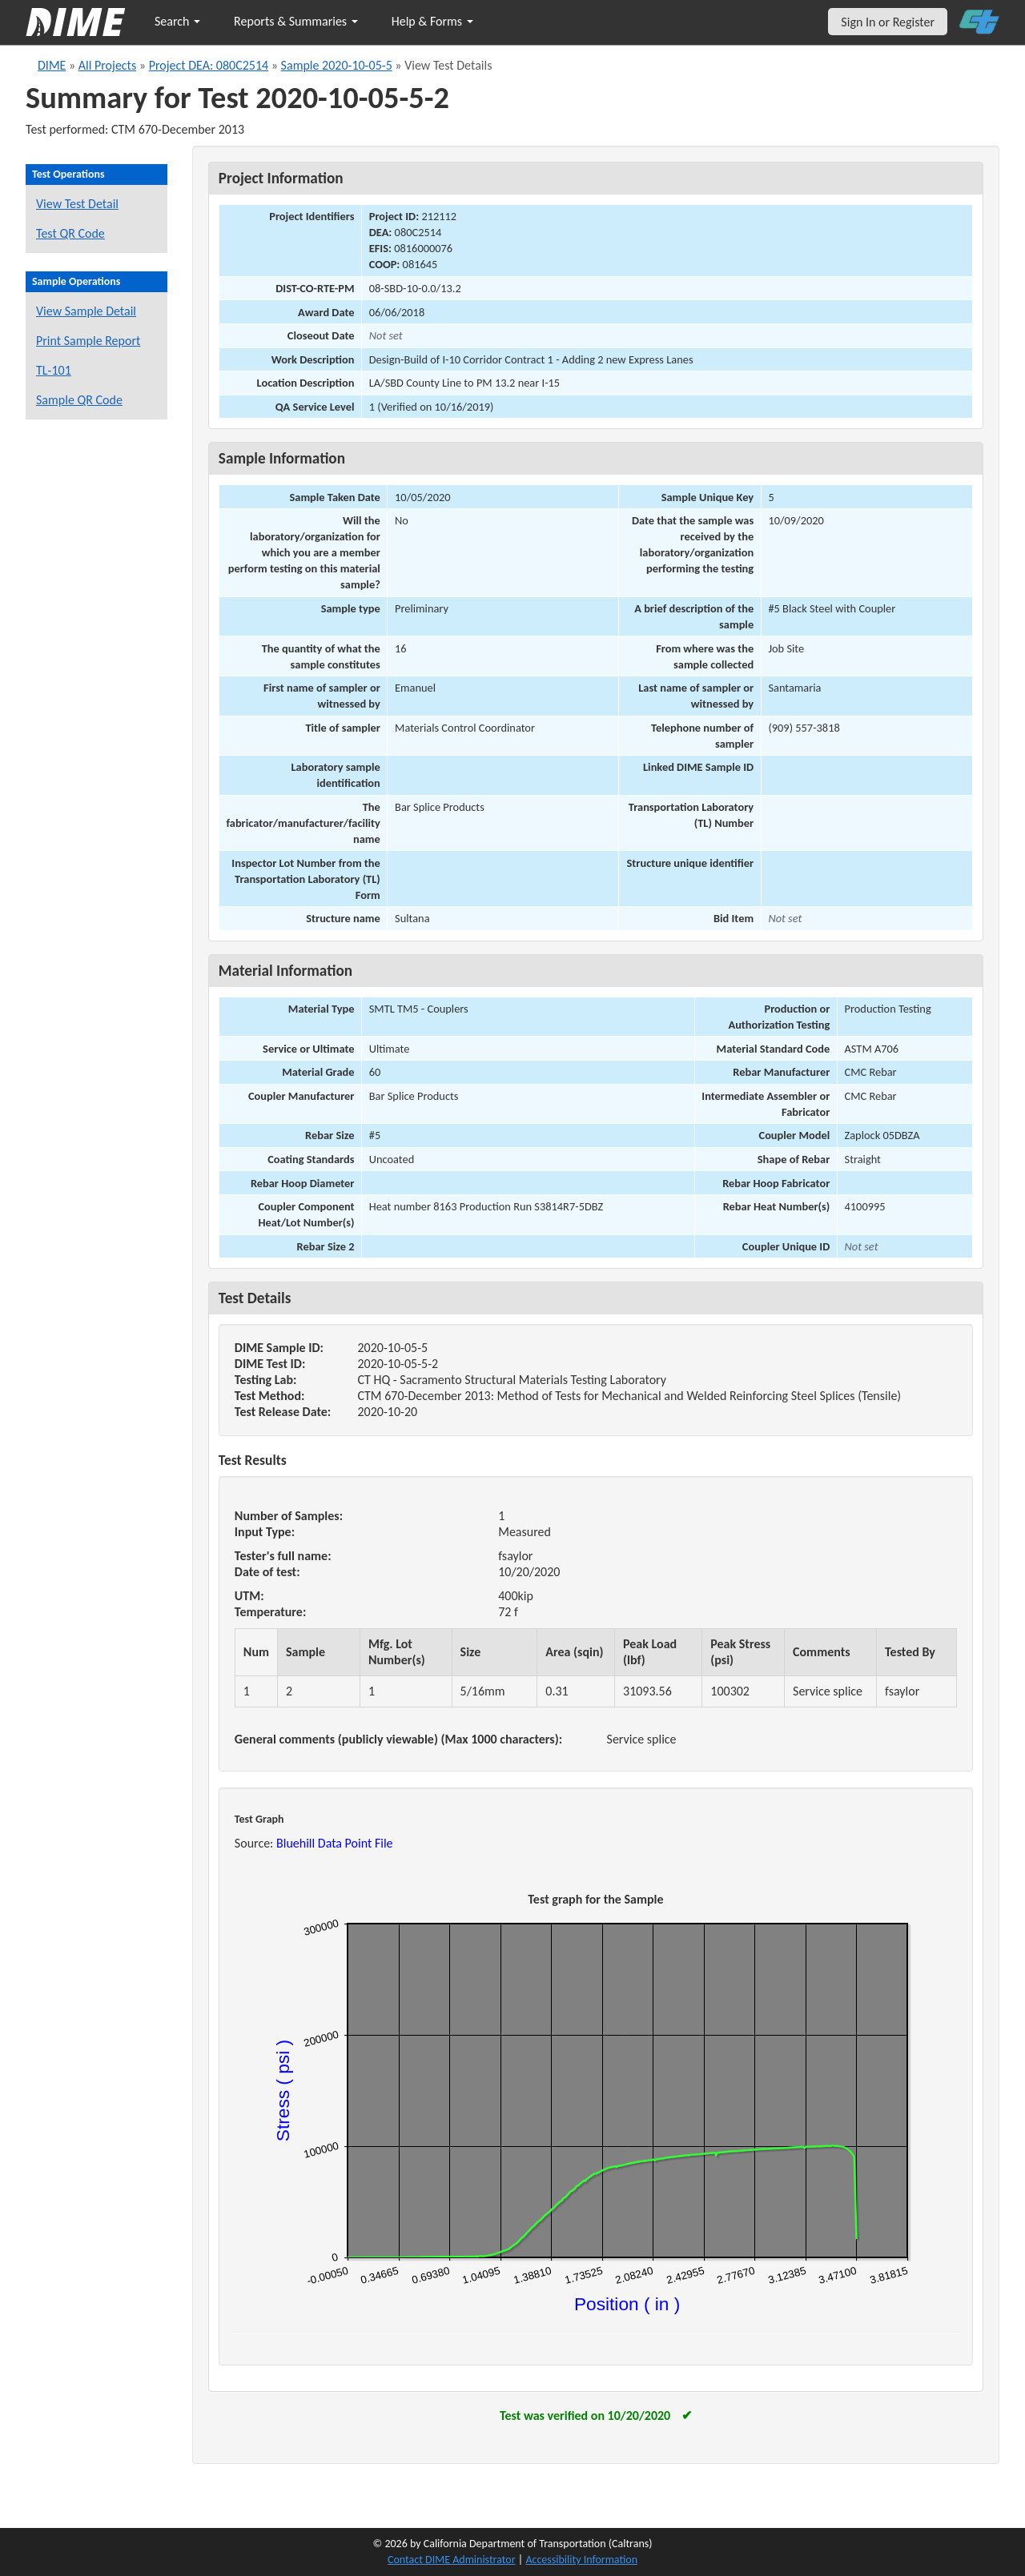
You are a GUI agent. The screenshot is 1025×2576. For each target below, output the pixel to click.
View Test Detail (77, 203)
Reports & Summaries (296, 21)
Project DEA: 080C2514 (209, 65)
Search (177, 21)
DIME (52, 65)
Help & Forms (432, 21)
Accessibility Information (581, 2559)
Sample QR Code (79, 399)
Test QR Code (70, 233)
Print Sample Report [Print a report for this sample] (88, 340)
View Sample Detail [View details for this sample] (86, 311)
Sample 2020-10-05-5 (336, 65)
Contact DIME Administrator (452, 2559)
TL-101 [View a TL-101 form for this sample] (53, 370)
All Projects (107, 65)
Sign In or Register (888, 22)
